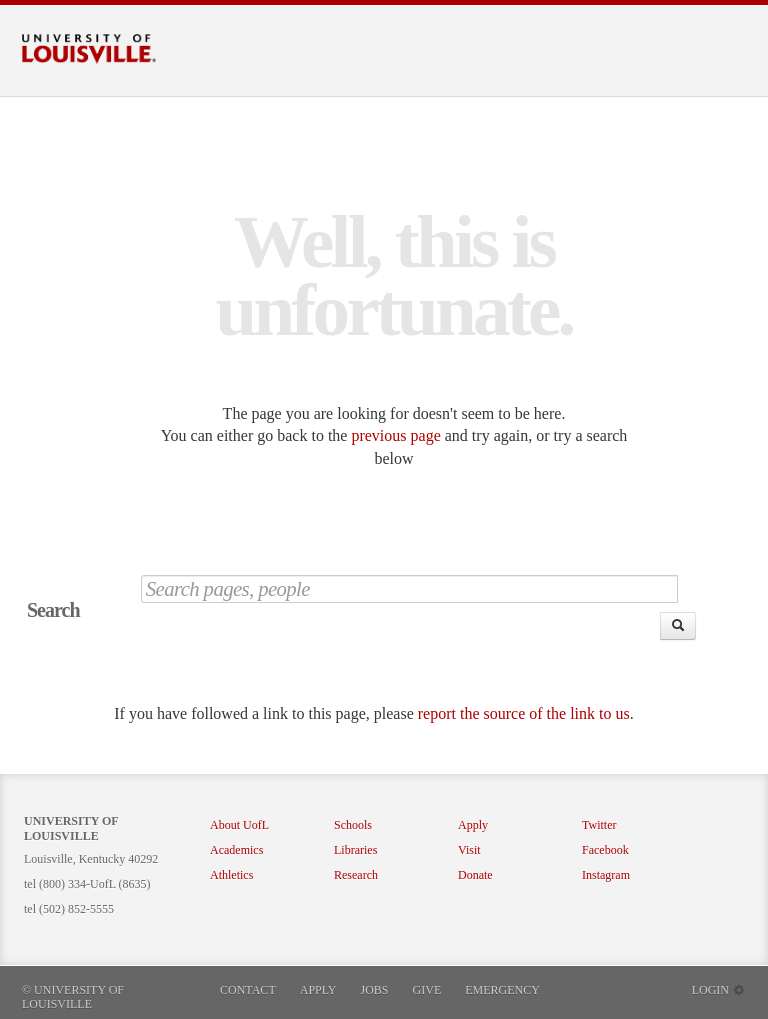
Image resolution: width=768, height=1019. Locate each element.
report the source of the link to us (524, 713)
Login (719, 990)
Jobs (375, 990)
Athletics (231, 875)
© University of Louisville (73, 997)
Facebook (605, 850)
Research (356, 875)
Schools (353, 825)
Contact (248, 990)
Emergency (502, 990)
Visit (469, 850)
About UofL (239, 825)
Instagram (606, 875)
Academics (236, 850)
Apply (473, 825)
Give (427, 990)
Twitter (599, 825)
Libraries (355, 850)
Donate (475, 875)
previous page (395, 435)
